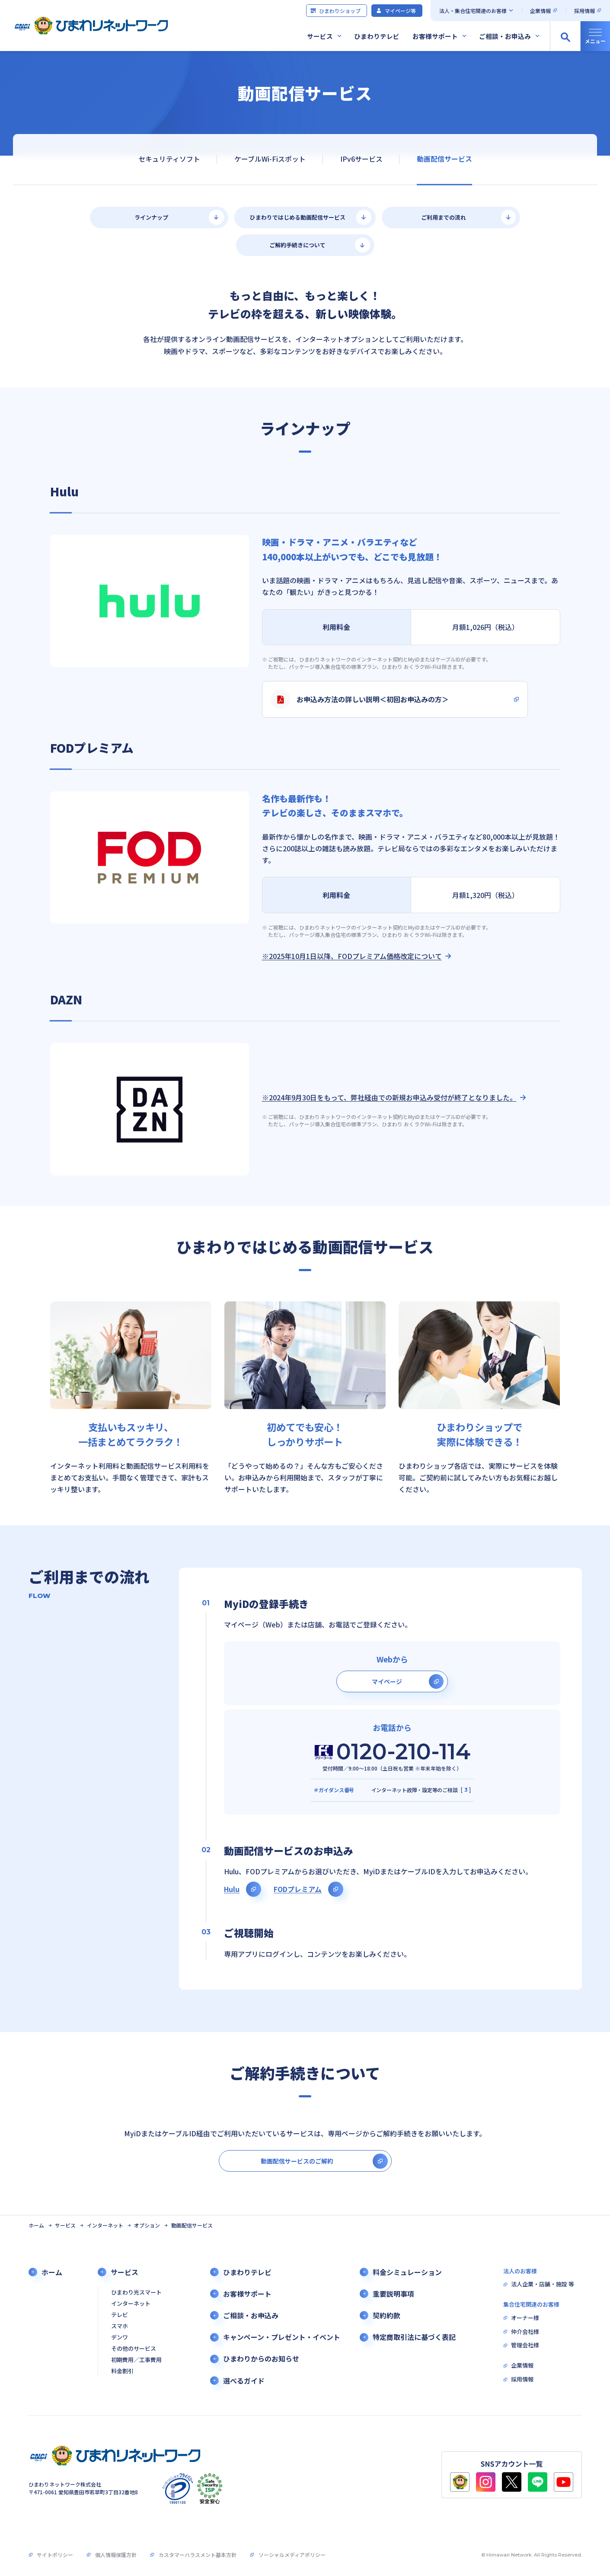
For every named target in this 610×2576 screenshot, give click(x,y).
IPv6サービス (361, 159)
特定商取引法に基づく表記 (414, 2337)
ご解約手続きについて (297, 245)
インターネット (105, 2225)
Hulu (232, 1889)
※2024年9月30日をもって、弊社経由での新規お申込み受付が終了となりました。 (389, 1097)
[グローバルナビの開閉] (595, 36)
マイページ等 (396, 10)
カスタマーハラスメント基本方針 (197, 2554)
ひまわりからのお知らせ (261, 2358)
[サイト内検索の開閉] (565, 36)
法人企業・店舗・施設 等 (542, 2284)
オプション (147, 2225)
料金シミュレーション (407, 2272)
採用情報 (584, 10)
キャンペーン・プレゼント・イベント (281, 2337)
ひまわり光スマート (136, 2292)
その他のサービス (133, 2348)
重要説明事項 (393, 2293)
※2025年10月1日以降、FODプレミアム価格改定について (352, 956)
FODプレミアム (298, 1889)
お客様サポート (435, 36)
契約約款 (386, 2315)
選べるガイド (244, 2380)
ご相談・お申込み (505, 36)
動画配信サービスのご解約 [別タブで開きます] (297, 2161)
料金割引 (122, 2371)
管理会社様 (525, 2345)
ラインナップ (151, 217)
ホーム (36, 2225)
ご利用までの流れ (443, 217)
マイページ (387, 1681)
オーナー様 (525, 2318)
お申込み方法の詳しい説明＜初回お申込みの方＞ (360, 699)
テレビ (119, 2315)
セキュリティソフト (169, 159)
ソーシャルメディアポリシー (292, 2554)
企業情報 (540, 10)
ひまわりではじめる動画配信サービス (297, 217)
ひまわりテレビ (376, 36)
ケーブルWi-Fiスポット (270, 159)
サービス (320, 36)
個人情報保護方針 (116, 2554)
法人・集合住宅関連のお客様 (473, 10)
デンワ (119, 2337)
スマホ (119, 2326)
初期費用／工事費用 (136, 2360)
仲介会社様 (525, 2332)
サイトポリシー (55, 2554)
